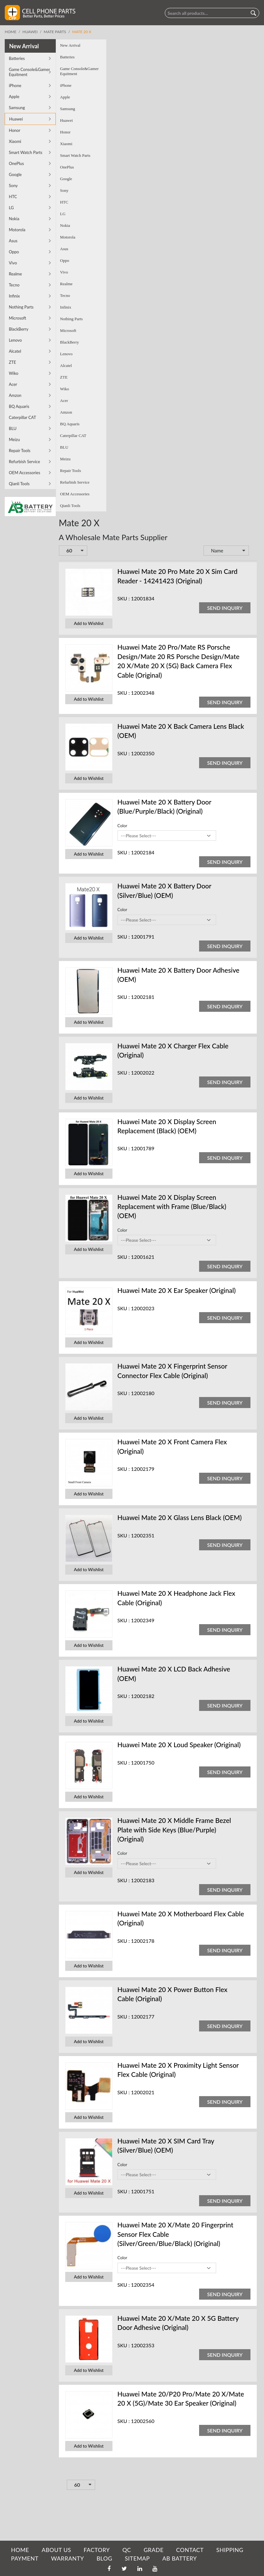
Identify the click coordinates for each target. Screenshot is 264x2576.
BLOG (104, 2558)
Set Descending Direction (202, 551)
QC (126, 2549)
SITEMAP (137, 2558)
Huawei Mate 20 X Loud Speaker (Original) (128, 1744)
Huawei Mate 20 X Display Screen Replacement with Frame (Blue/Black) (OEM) (120, 1206)
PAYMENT (24, 2558)
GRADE (154, 2549)
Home (10, 31)
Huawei (29, 31)
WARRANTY (67, 2558)
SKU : (72, 598)
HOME (20, 2549)
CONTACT (190, 2549)
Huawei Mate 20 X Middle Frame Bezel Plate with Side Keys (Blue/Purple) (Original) (123, 1829)
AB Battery (179, 2558)
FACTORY (96, 2549)
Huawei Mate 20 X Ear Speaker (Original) (125, 1290)
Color (71, 825)
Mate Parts (55, 31)
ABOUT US (56, 2549)
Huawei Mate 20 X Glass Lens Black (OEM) (128, 1517)
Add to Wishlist (38, 623)
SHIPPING (229, 2549)
